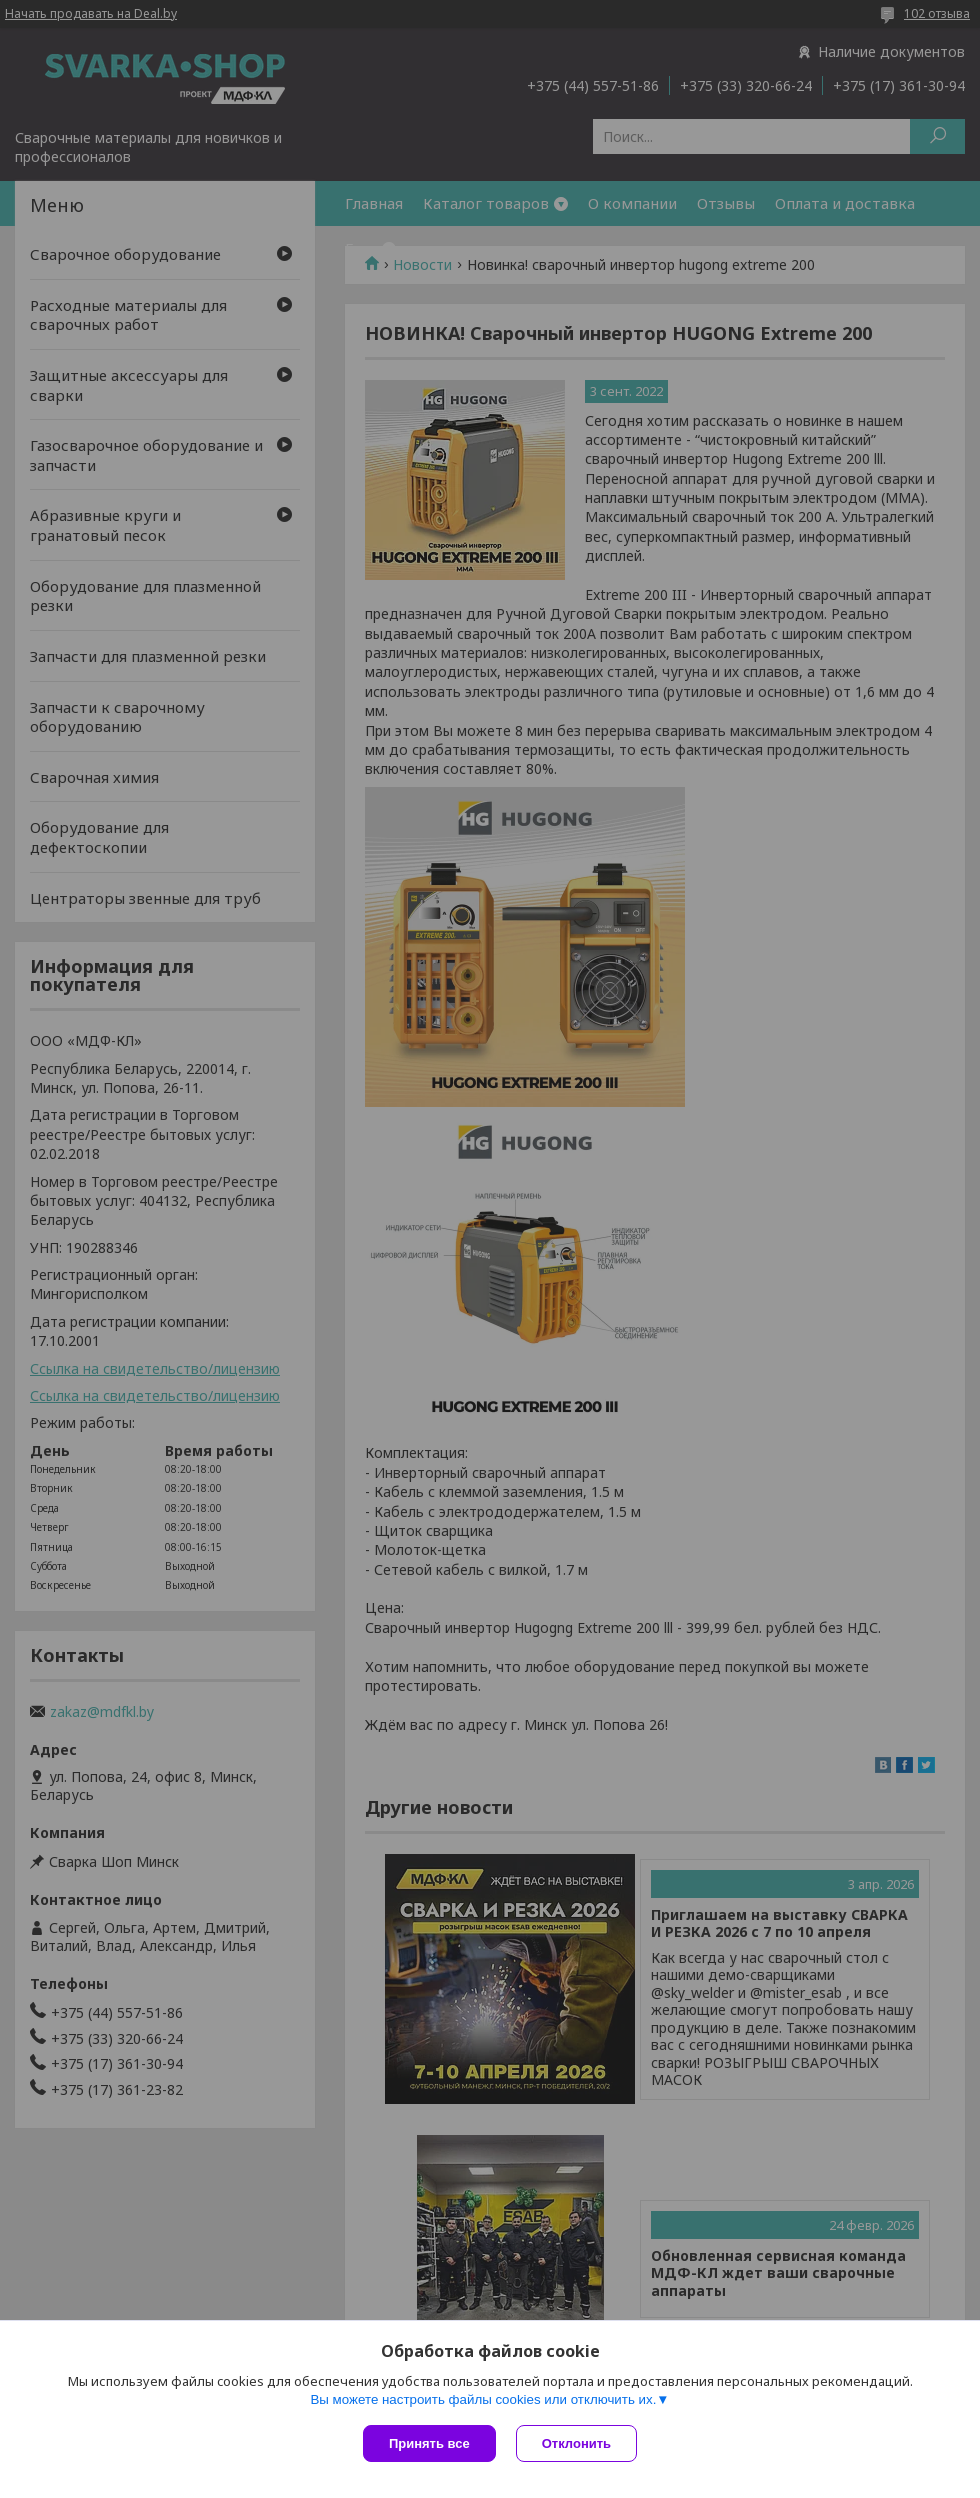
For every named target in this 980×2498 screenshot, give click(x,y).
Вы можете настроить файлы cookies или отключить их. (483, 2399)
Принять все (429, 2443)
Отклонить (576, 2443)
